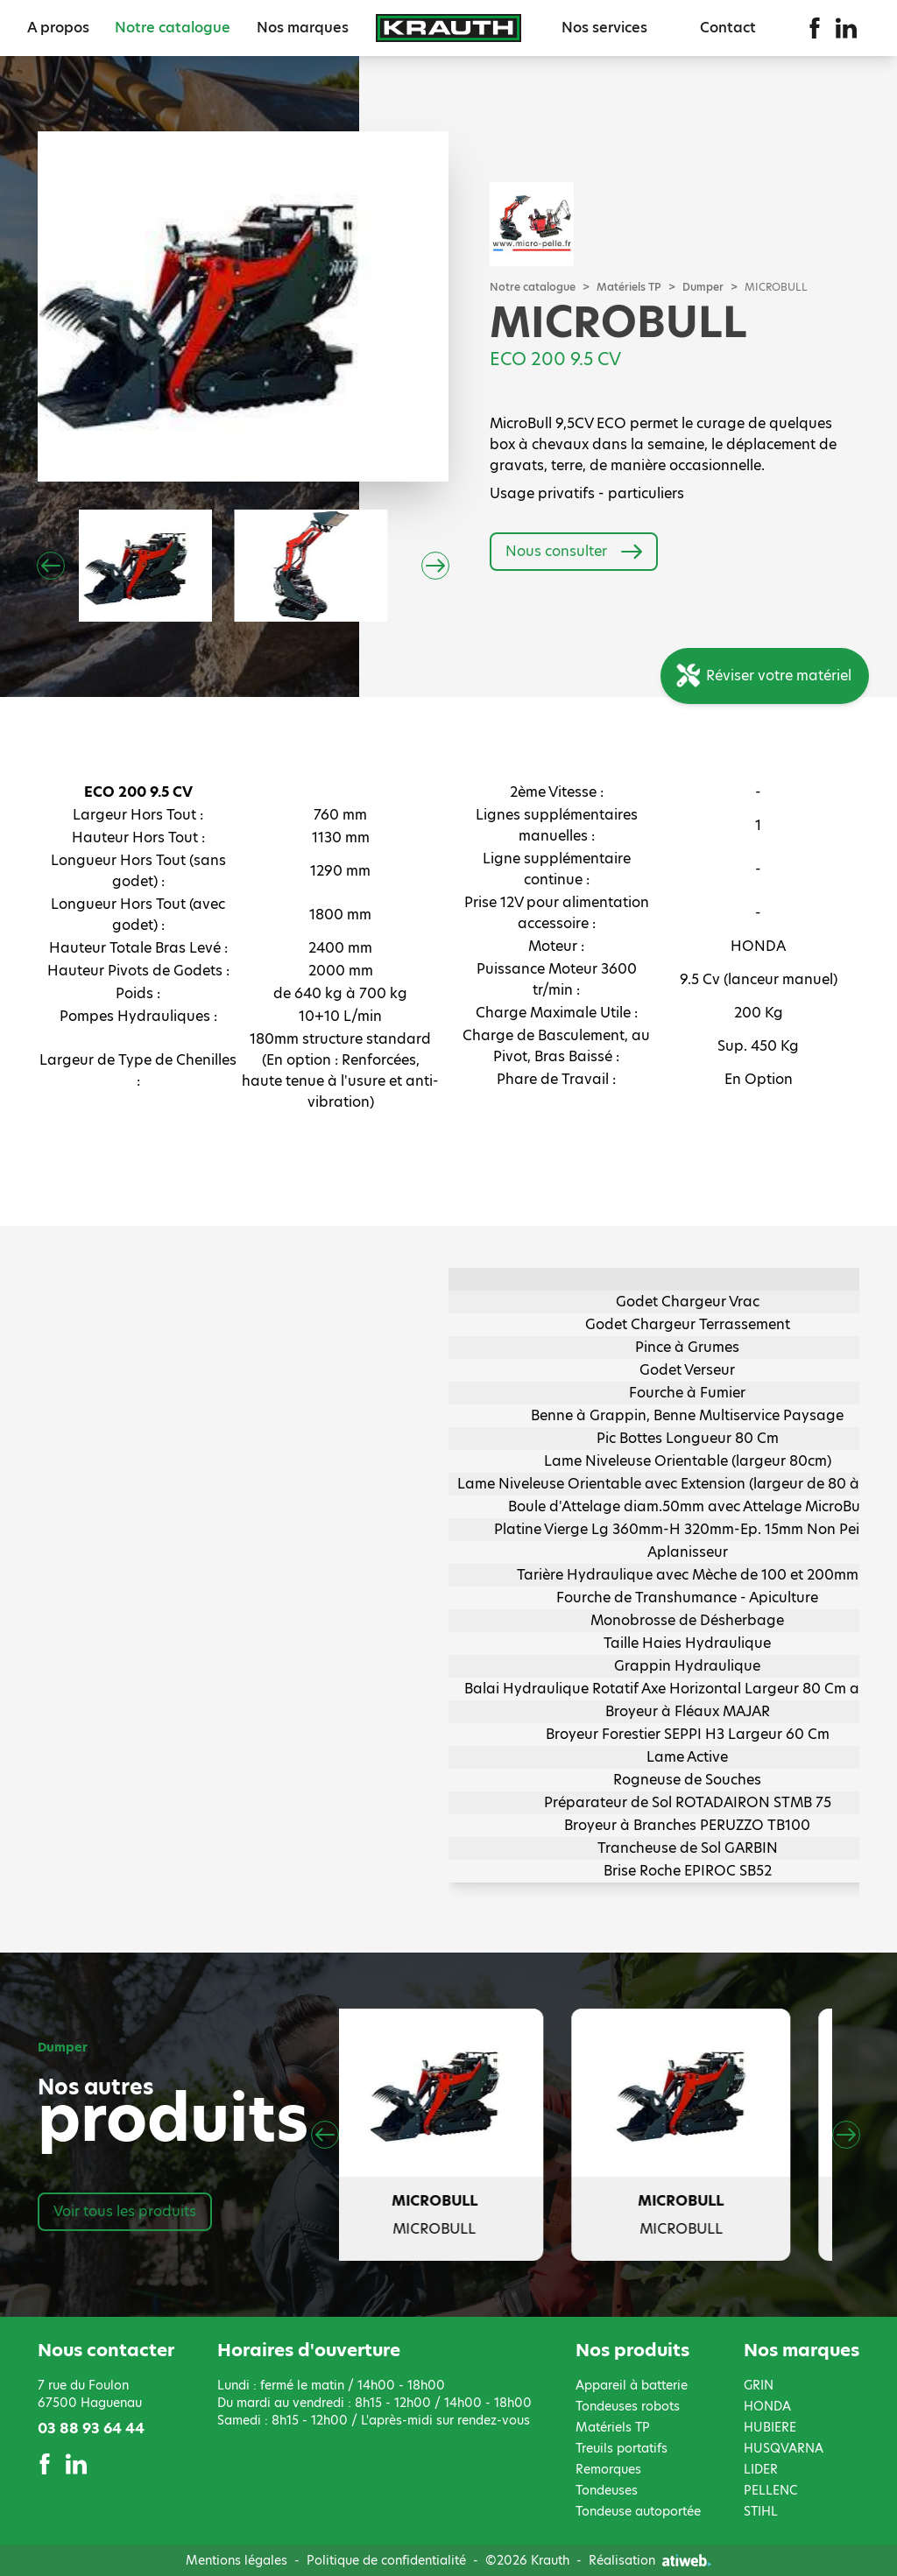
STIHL (761, 2511)
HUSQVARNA (783, 2448)
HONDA (767, 2406)
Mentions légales (236, 2560)
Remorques (608, 2469)
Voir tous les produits (124, 2211)
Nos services (604, 28)
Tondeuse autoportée (638, 2511)
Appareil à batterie (632, 2385)
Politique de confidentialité (386, 2560)
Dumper (703, 287)
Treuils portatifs (621, 2448)
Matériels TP (629, 287)
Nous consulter (573, 551)
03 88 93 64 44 (91, 2428)
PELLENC (770, 2490)
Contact (728, 28)
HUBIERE (770, 2427)
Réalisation (650, 2560)
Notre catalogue (172, 28)
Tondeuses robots (628, 2406)
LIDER (761, 2469)
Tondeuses (607, 2490)
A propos (58, 28)
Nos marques (303, 28)
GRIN (758, 2385)
